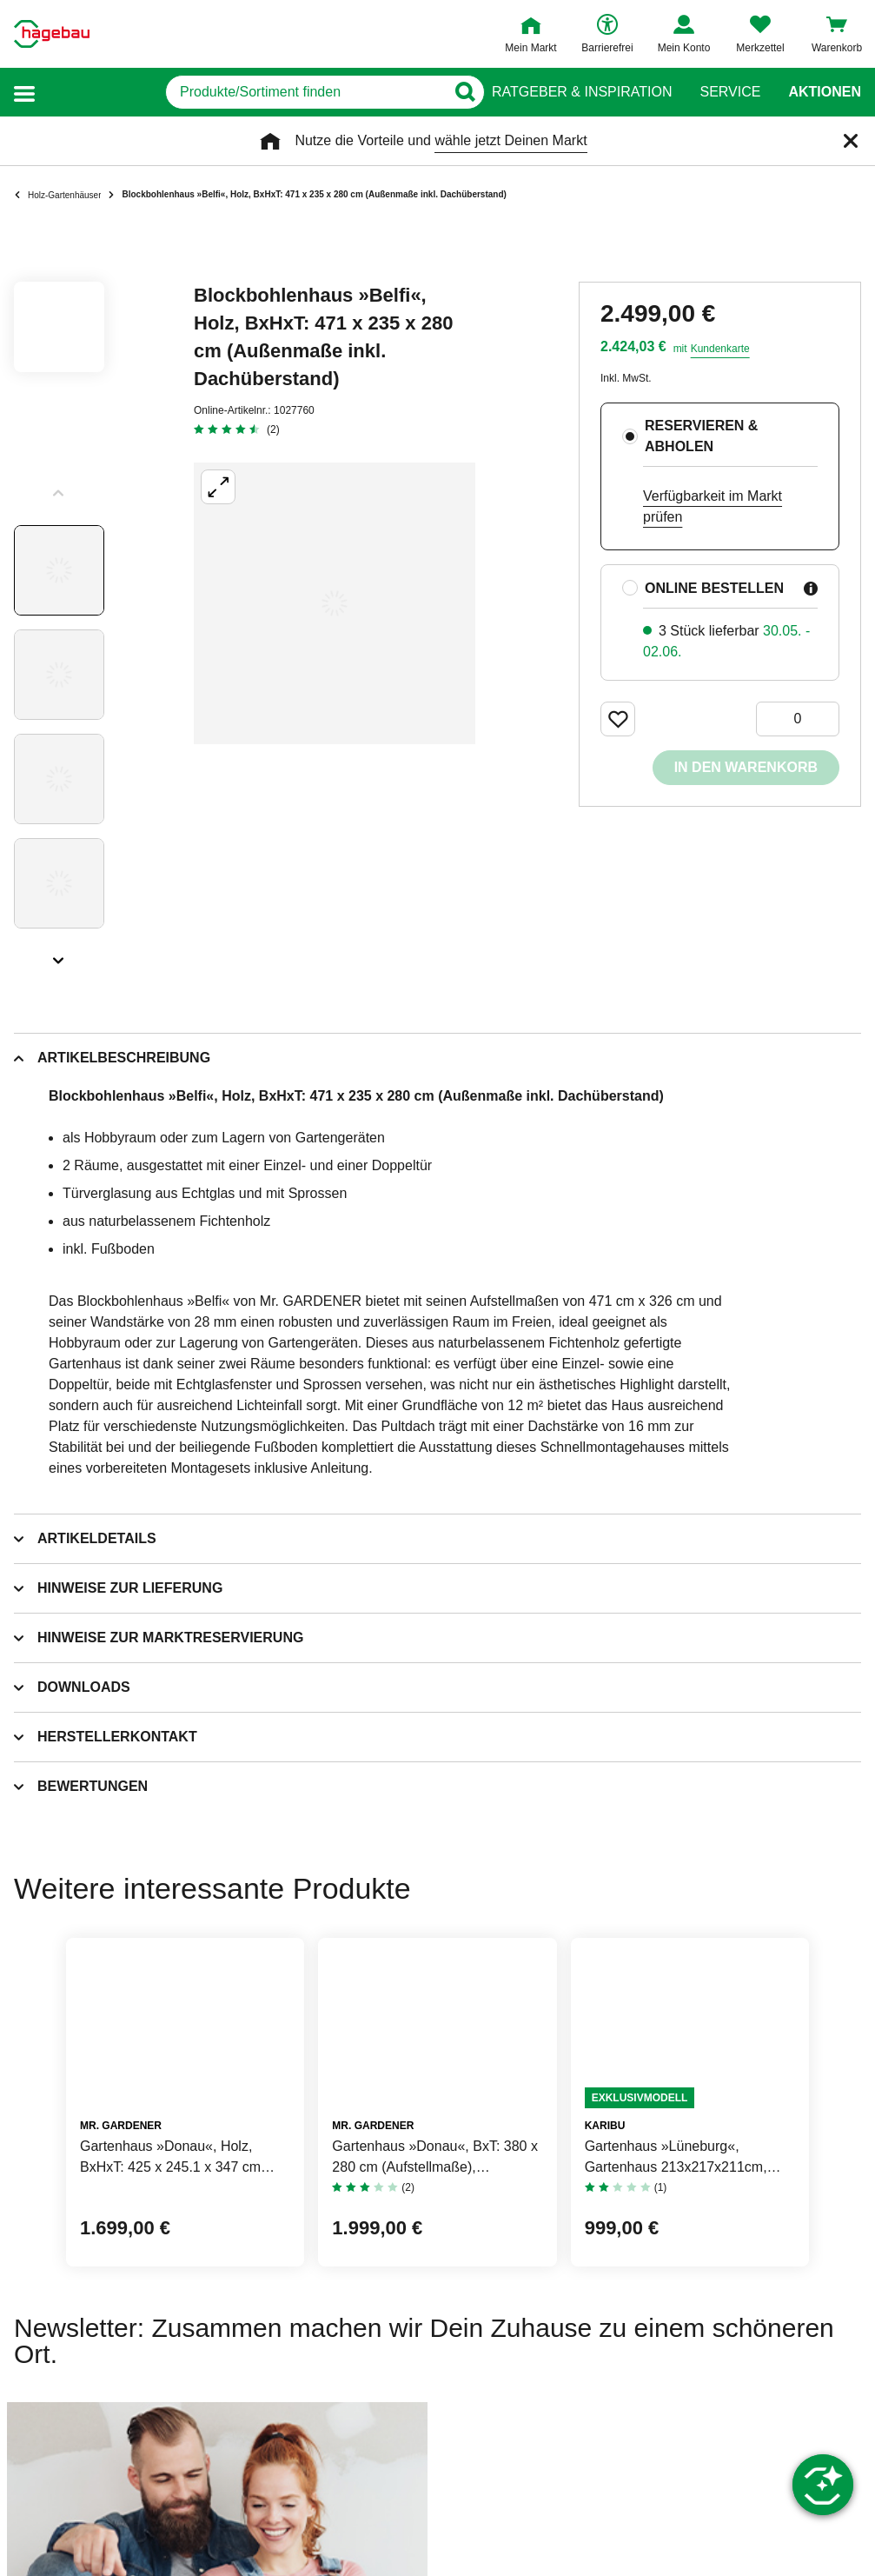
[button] (24, 92)
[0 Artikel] (798, 719)
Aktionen (824, 92)
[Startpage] (51, 34)
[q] (257, 92)
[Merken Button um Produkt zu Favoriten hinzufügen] (617, 719)
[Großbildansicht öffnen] (334, 603)
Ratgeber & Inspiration (582, 92)
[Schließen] (850, 140)
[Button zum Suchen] (457, 92)
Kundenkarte (720, 349)
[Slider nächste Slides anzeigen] (59, 954)
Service (729, 92)
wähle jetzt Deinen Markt (510, 140)
